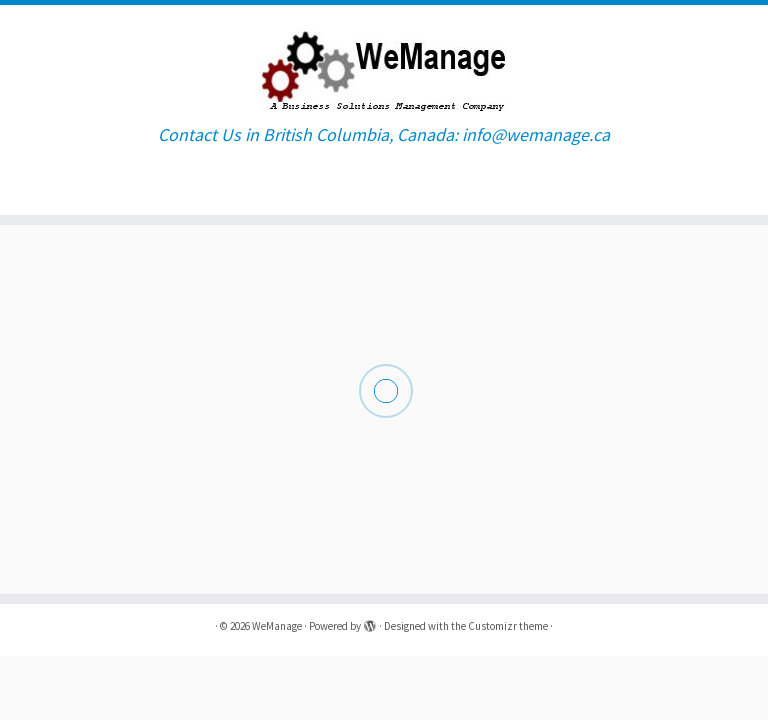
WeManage (277, 626)
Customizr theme (508, 626)
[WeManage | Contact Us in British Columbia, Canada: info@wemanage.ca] (384, 65)
